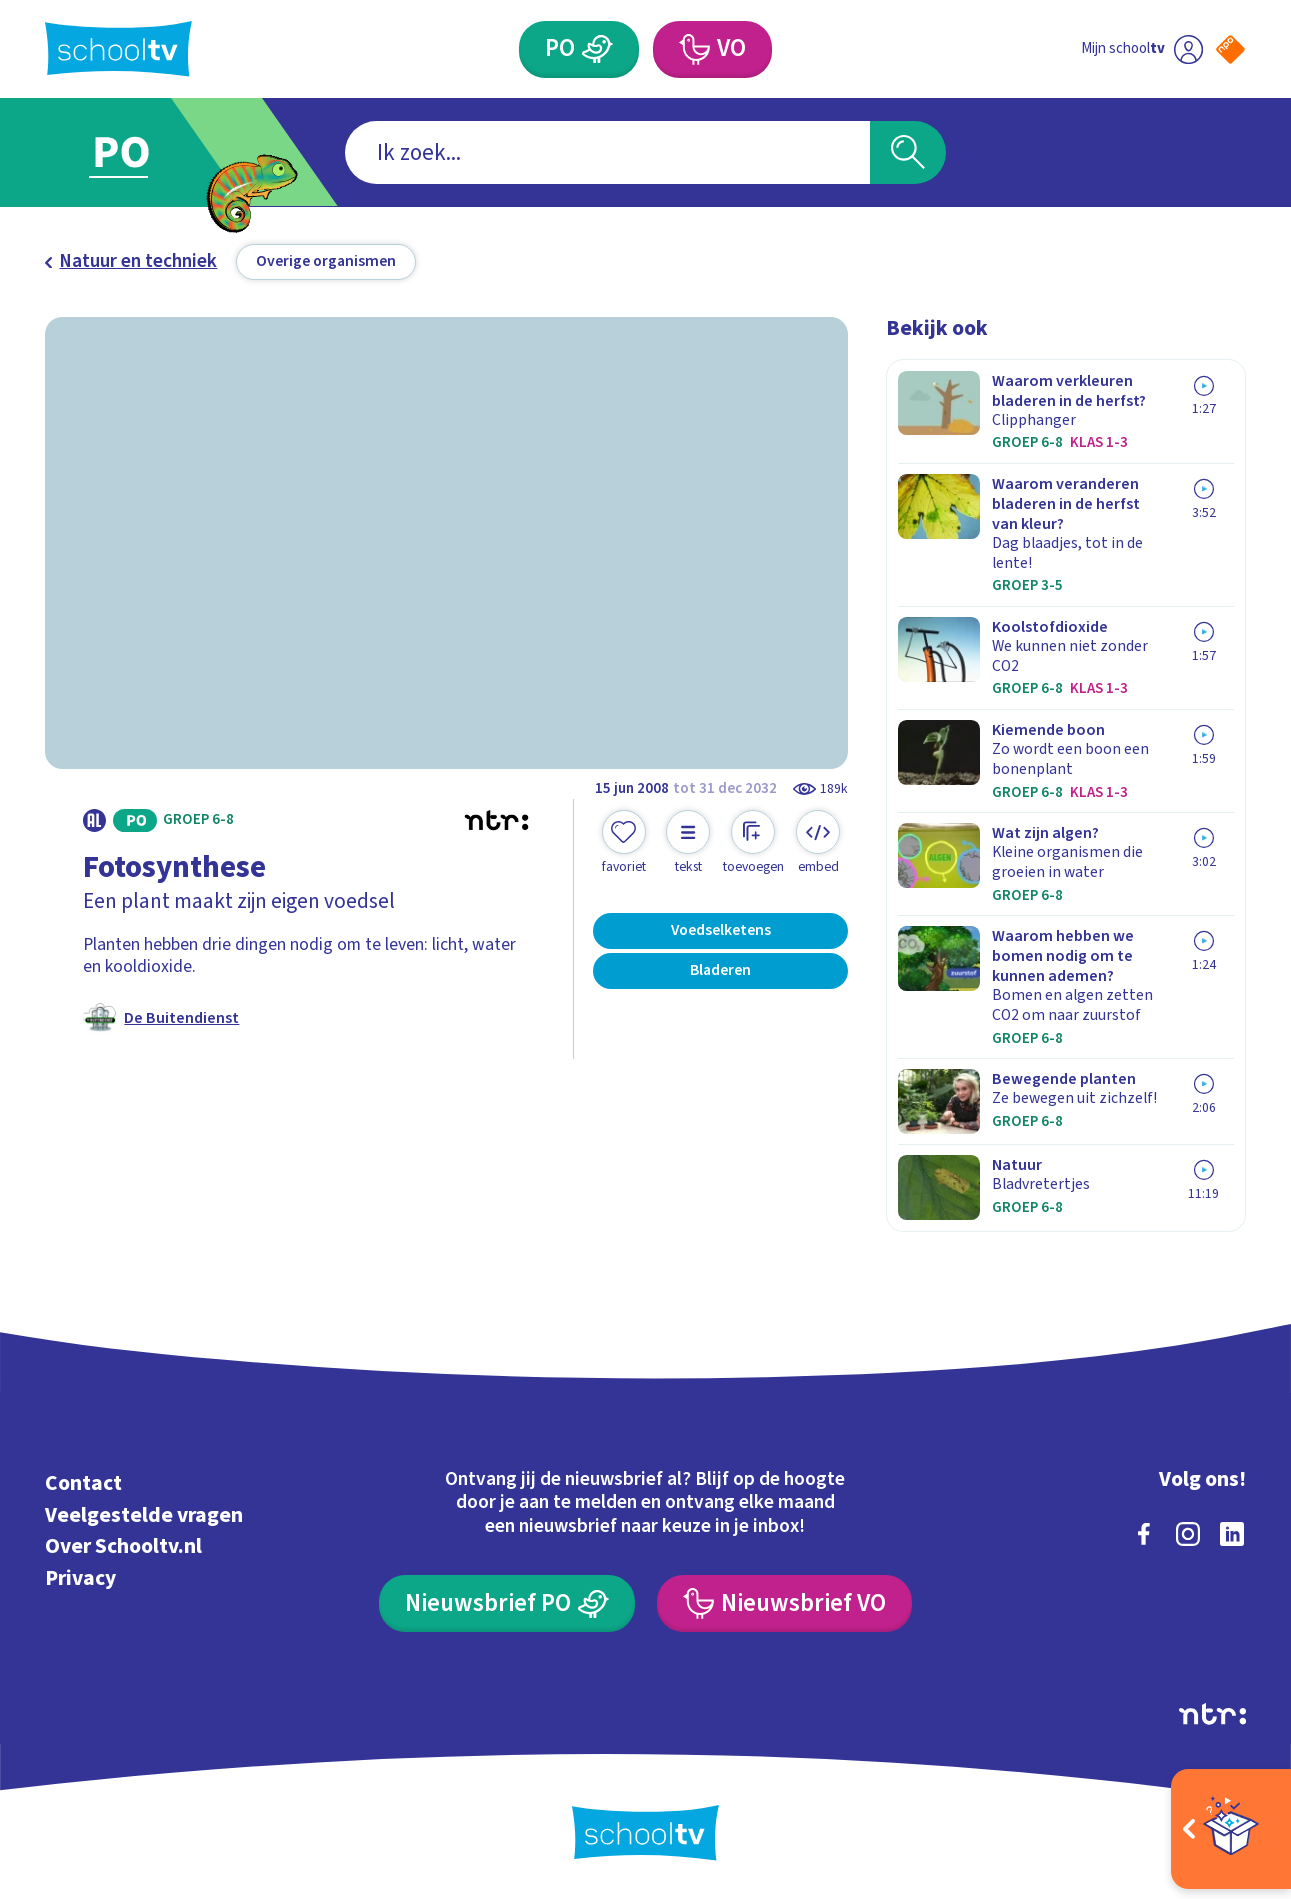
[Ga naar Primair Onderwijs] (142, 152)
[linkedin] (1232, 1534)
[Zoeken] (907, 152)
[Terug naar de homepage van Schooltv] (118, 49)
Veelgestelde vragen (144, 1515)
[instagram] (1188, 1534)
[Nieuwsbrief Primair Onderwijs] (506, 1603)
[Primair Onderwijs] (578, 49)
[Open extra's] (1231, 1829)
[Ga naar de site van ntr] (1212, 1714)
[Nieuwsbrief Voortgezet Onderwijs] (784, 1603)
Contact (83, 1483)
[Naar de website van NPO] (1230, 49)
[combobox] (607, 152)
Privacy (80, 1578)
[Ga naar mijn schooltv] (1142, 49)
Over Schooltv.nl (123, 1546)
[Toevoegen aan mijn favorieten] (624, 843)
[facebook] (1144, 1534)
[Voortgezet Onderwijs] (712, 49)
